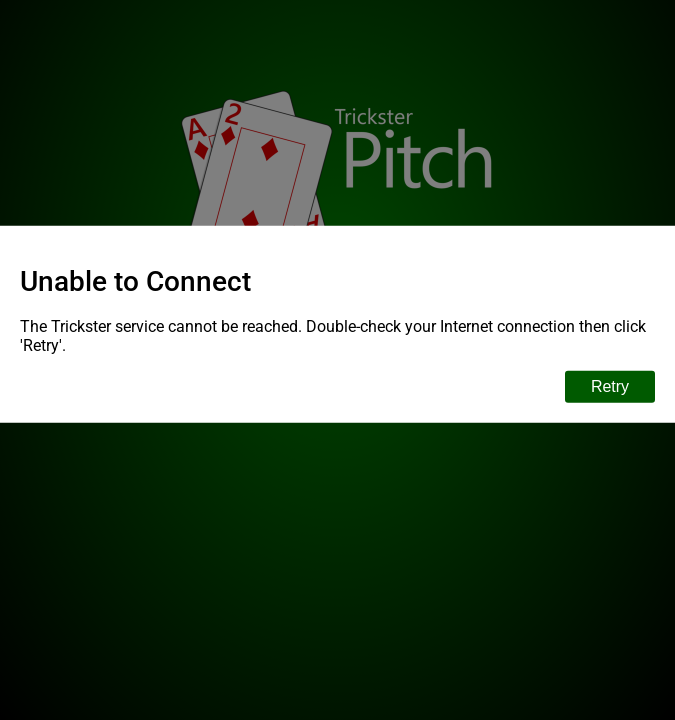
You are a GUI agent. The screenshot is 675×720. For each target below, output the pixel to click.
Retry (610, 385)
